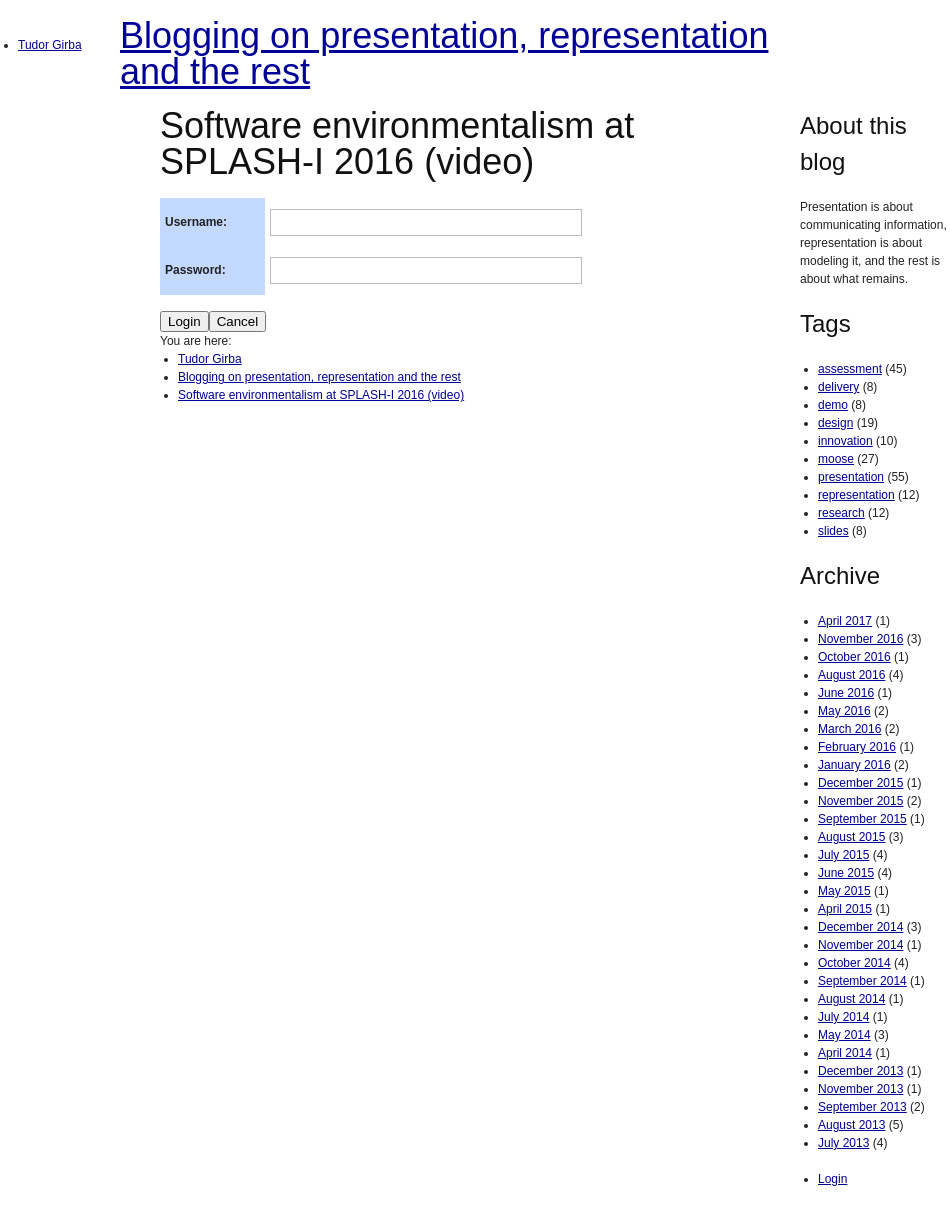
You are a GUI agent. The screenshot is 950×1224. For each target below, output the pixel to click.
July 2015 (843, 855)
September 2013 (862, 1107)
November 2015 (860, 801)
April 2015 (845, 909)
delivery (838, 387)
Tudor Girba (50, 45)
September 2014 (862, 981)
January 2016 (854, 765)
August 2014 (851, 999)
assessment (850, 369)
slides (833, 531)
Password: (195, 270)
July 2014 (843, 1017)
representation (856, 495)
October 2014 (854, 963)
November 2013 (860, 1089)
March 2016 (849, 729)
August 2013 (851, 1125)
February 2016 (857, 747)
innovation (845, 441)
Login (832, 1179)
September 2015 (862, 819)
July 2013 (843, 1143)
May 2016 (844, 711)
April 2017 (845, 621)
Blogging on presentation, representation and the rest (444, 53)
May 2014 (844, 1035)
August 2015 (851, 837)
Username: (196, 222)
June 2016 (846, 693)
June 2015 (846, 873)
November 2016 (860, 639)
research (841, 513)
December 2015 (860, 783)
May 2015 (844, 891)
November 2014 (860, 945)
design (835, 423)
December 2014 (860, 927)
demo (833, 405)
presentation (851, 477)
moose (836, 459)
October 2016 (854, 657)
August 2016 (851, 675)
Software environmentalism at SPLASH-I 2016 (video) (321, 395)
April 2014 (845, 1053)
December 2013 (860, 1071)
